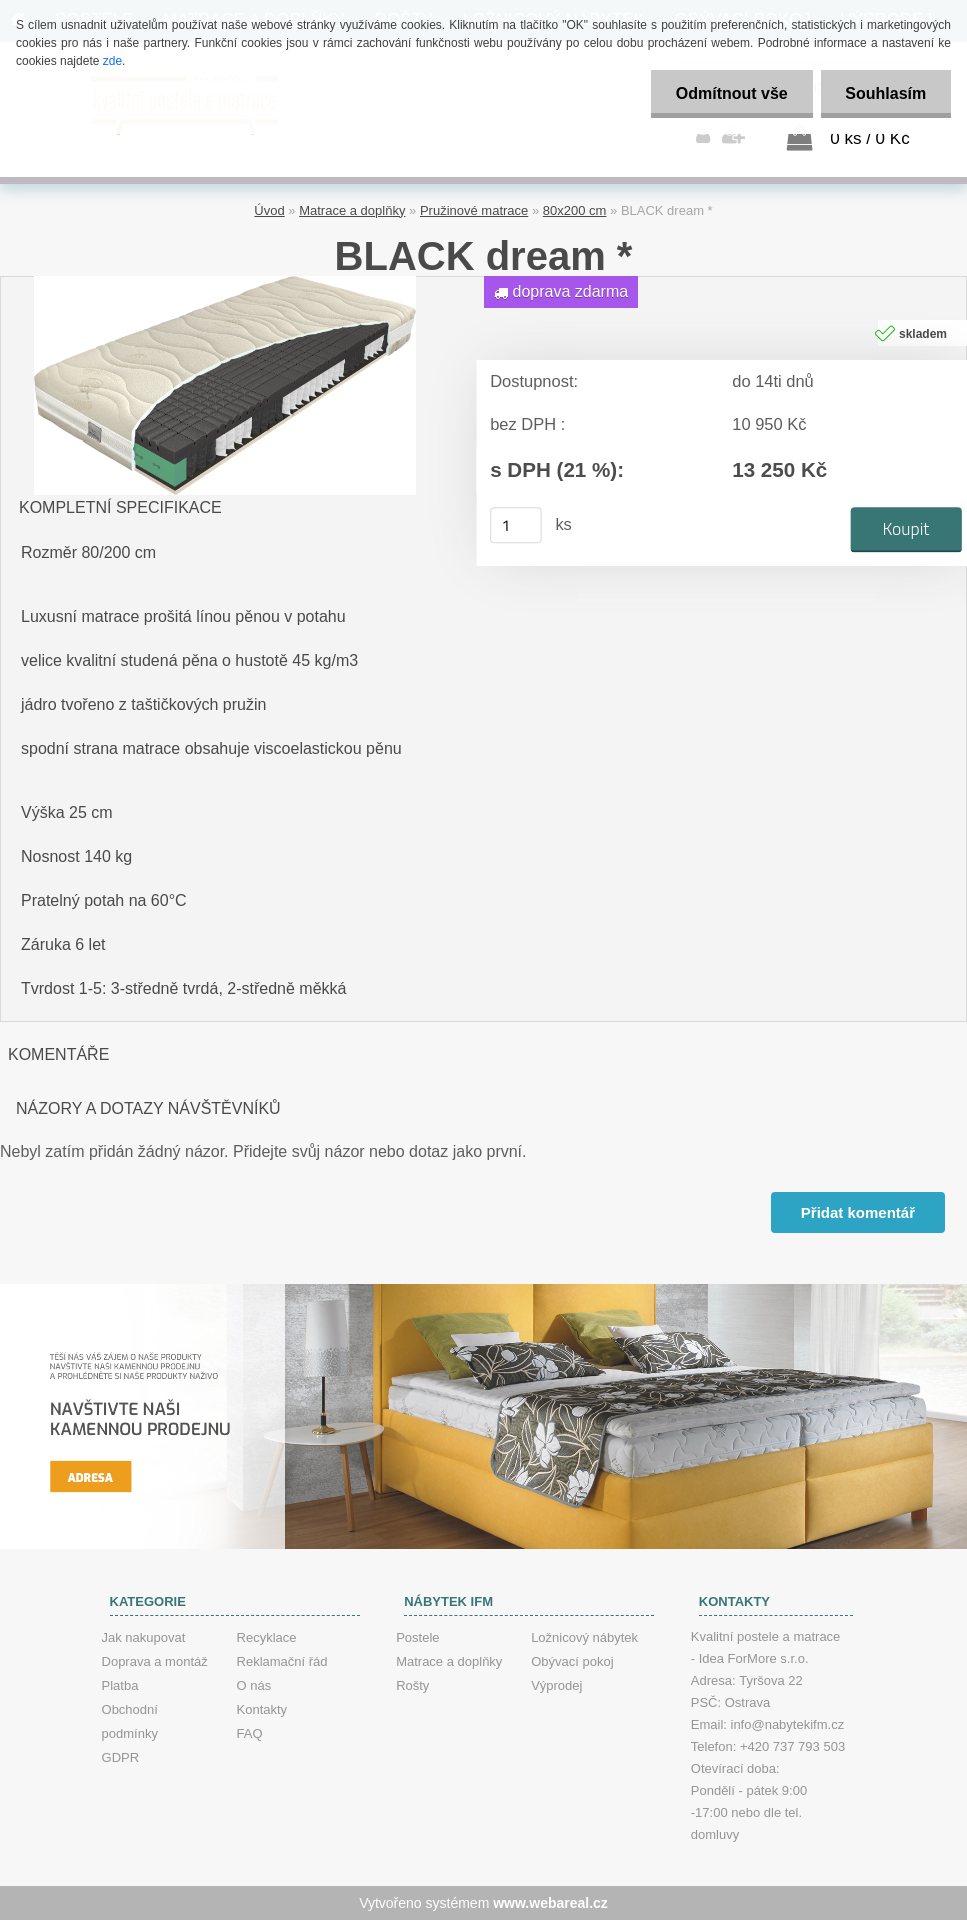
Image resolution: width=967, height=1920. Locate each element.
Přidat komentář (858, 1212)
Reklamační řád (282, 1661)
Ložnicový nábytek (584, 1637)
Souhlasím (885, 93)
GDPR (121, 1757)
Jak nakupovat (144, 1637)
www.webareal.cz (550, 1903)
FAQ (250, 1733)
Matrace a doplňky (352, 210)
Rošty (412, 1685)
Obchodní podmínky (130, 1721)
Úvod (269, 210)
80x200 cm (575, 210)
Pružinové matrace (474, 210)
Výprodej (556, 1685)
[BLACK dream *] (225, 283)
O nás (254, 1685)
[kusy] (516, 525)
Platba (120, 1685)
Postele (417, 1637)
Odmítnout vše (731, 93)
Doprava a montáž (155, 1661)
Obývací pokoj (572, 1661)
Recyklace (267, 1637)
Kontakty (262, 1709)
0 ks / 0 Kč (869, 138)
